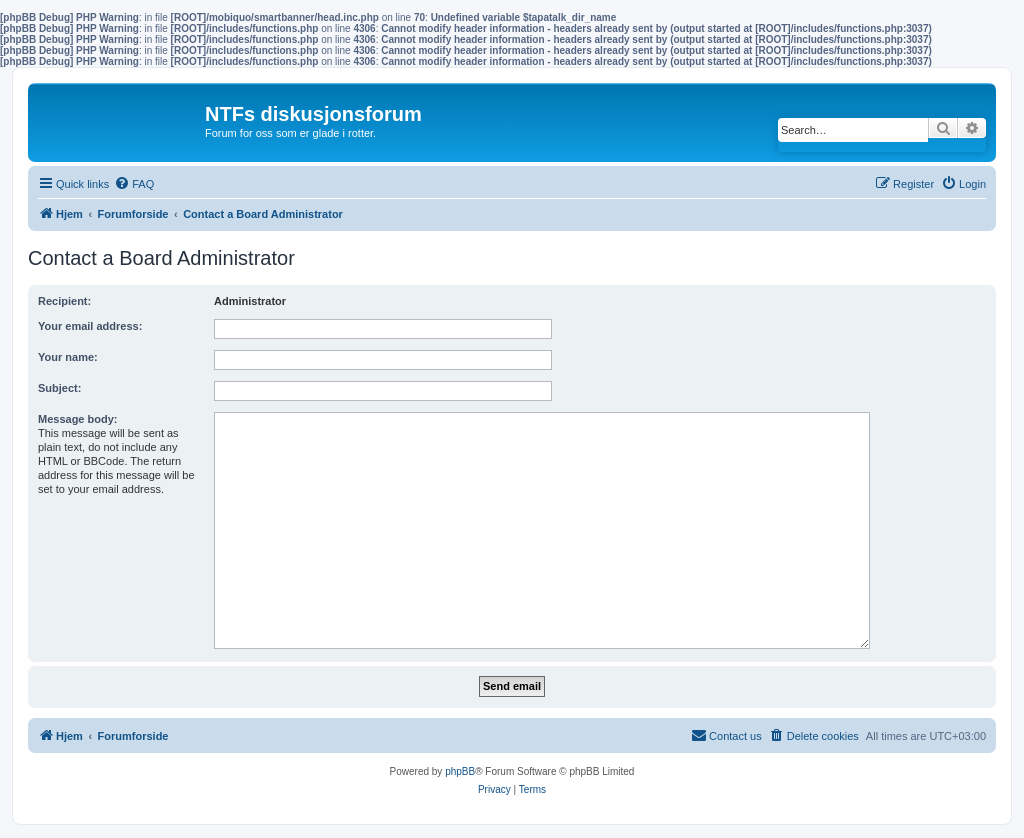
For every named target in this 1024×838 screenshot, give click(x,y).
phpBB (460, 771)
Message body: (77, 419)
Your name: (68, 357)
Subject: (59, 388)
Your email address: (90, 326)
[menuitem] (134, 184)
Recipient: (64, 301)
